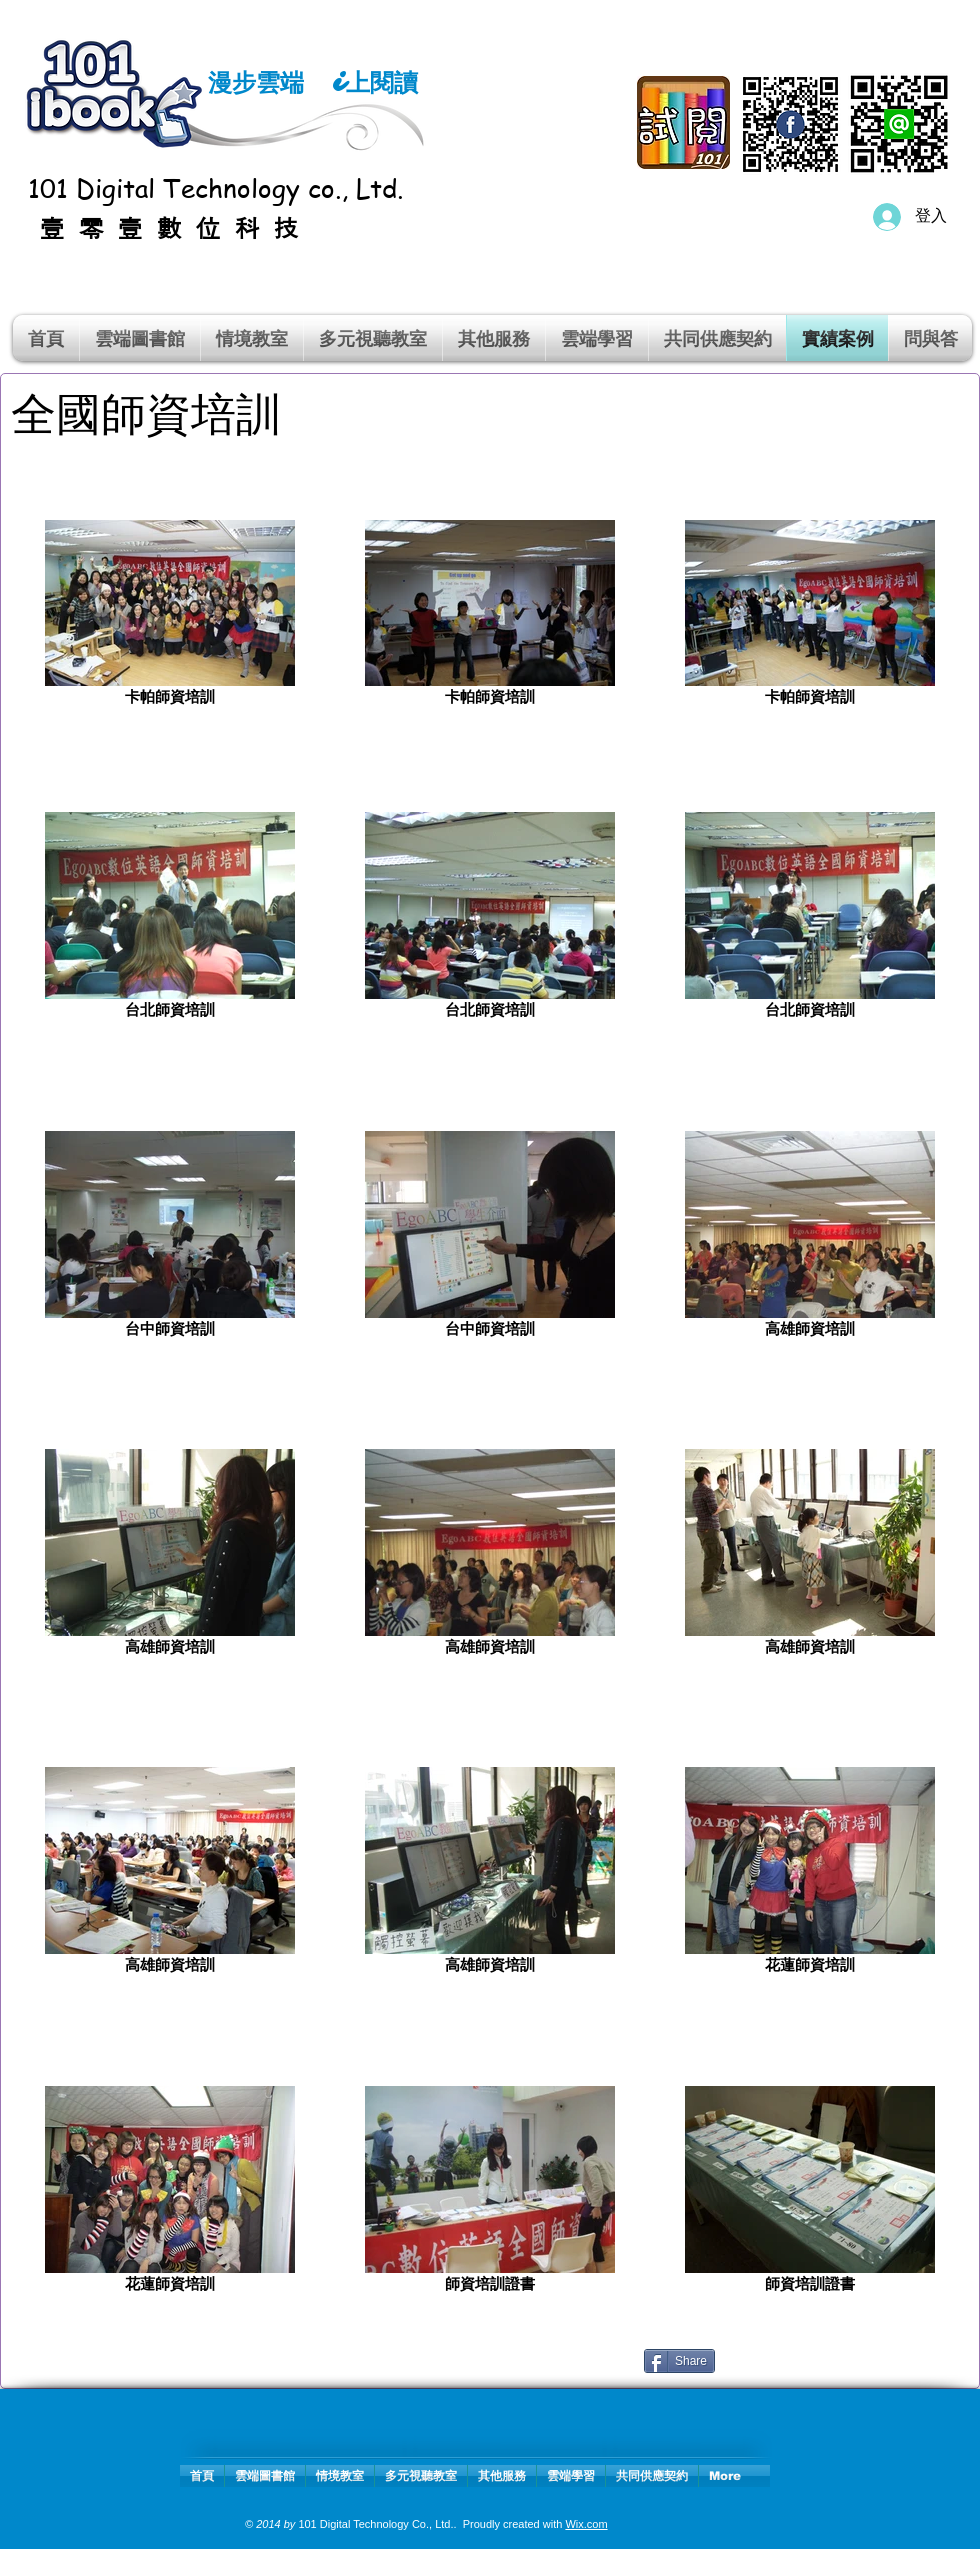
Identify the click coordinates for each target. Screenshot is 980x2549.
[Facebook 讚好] (846, 2369)
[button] (252, 338)
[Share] (679, 2361)
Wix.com (586, 2524)
